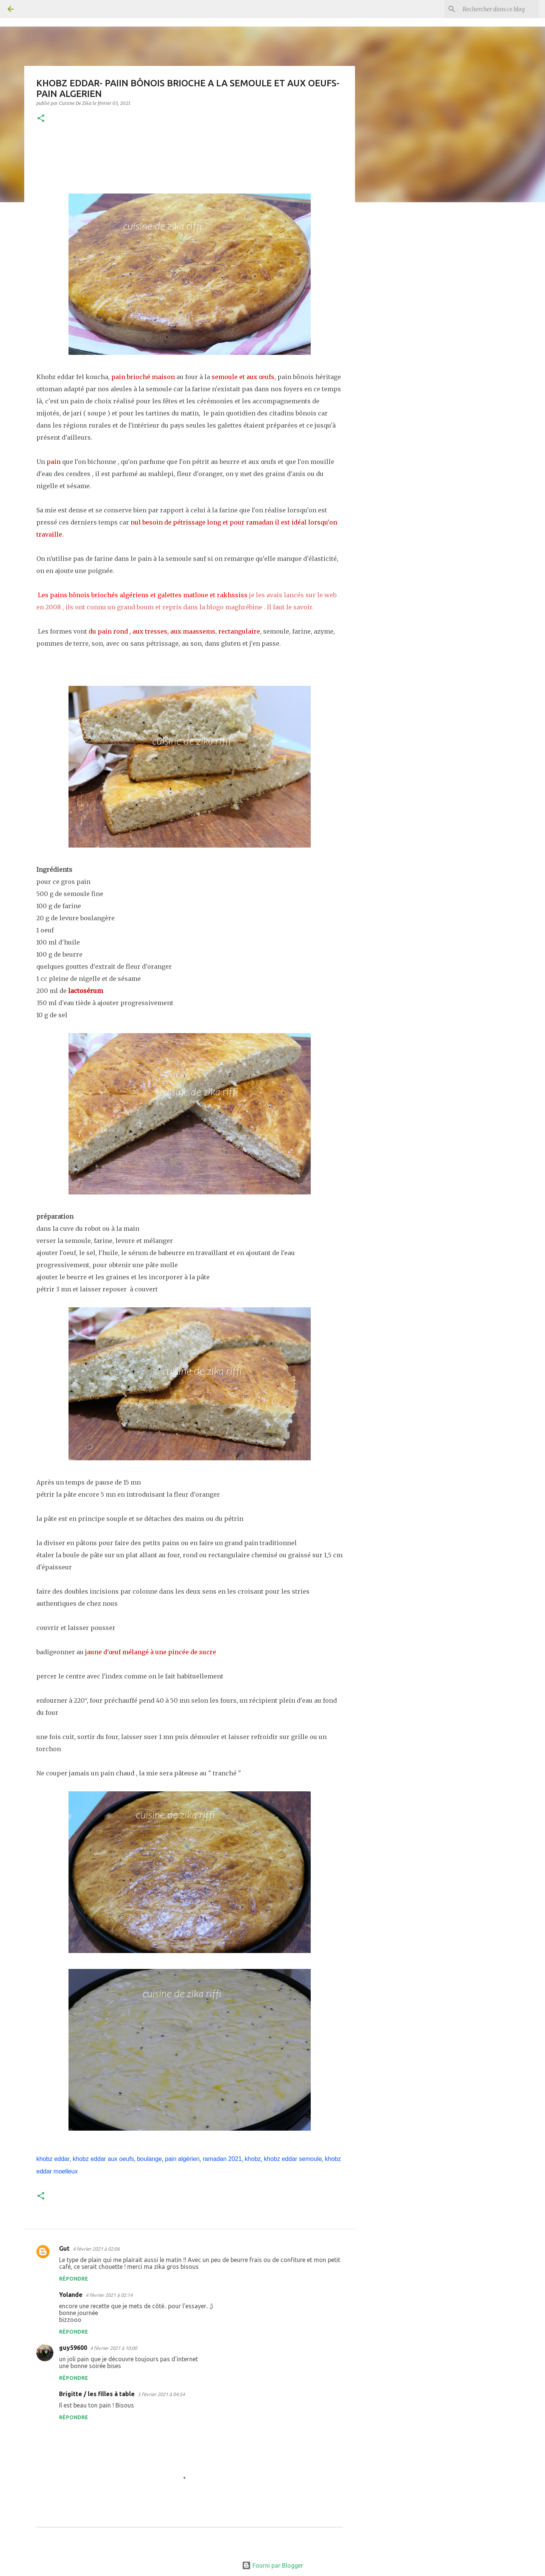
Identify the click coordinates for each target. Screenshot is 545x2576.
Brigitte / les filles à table (97, 2393)
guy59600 (73, 2347)
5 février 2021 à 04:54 (161, 2394)
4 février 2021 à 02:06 (96, 2248)
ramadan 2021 (221, 2159)
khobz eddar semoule (293, 2159)
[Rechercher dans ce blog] (499, 9)
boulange (149, 2159)
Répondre (73, 2279)
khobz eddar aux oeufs (103, 2159)
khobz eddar (53, 2159)
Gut (64, 2248)
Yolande (71, 2294)
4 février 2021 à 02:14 (109, 2295)
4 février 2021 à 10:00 (113, 2348)
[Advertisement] (393, 327)
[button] (40, 119)
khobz (253, 2159)
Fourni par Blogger (272, 2565)
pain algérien (182, 2159)
